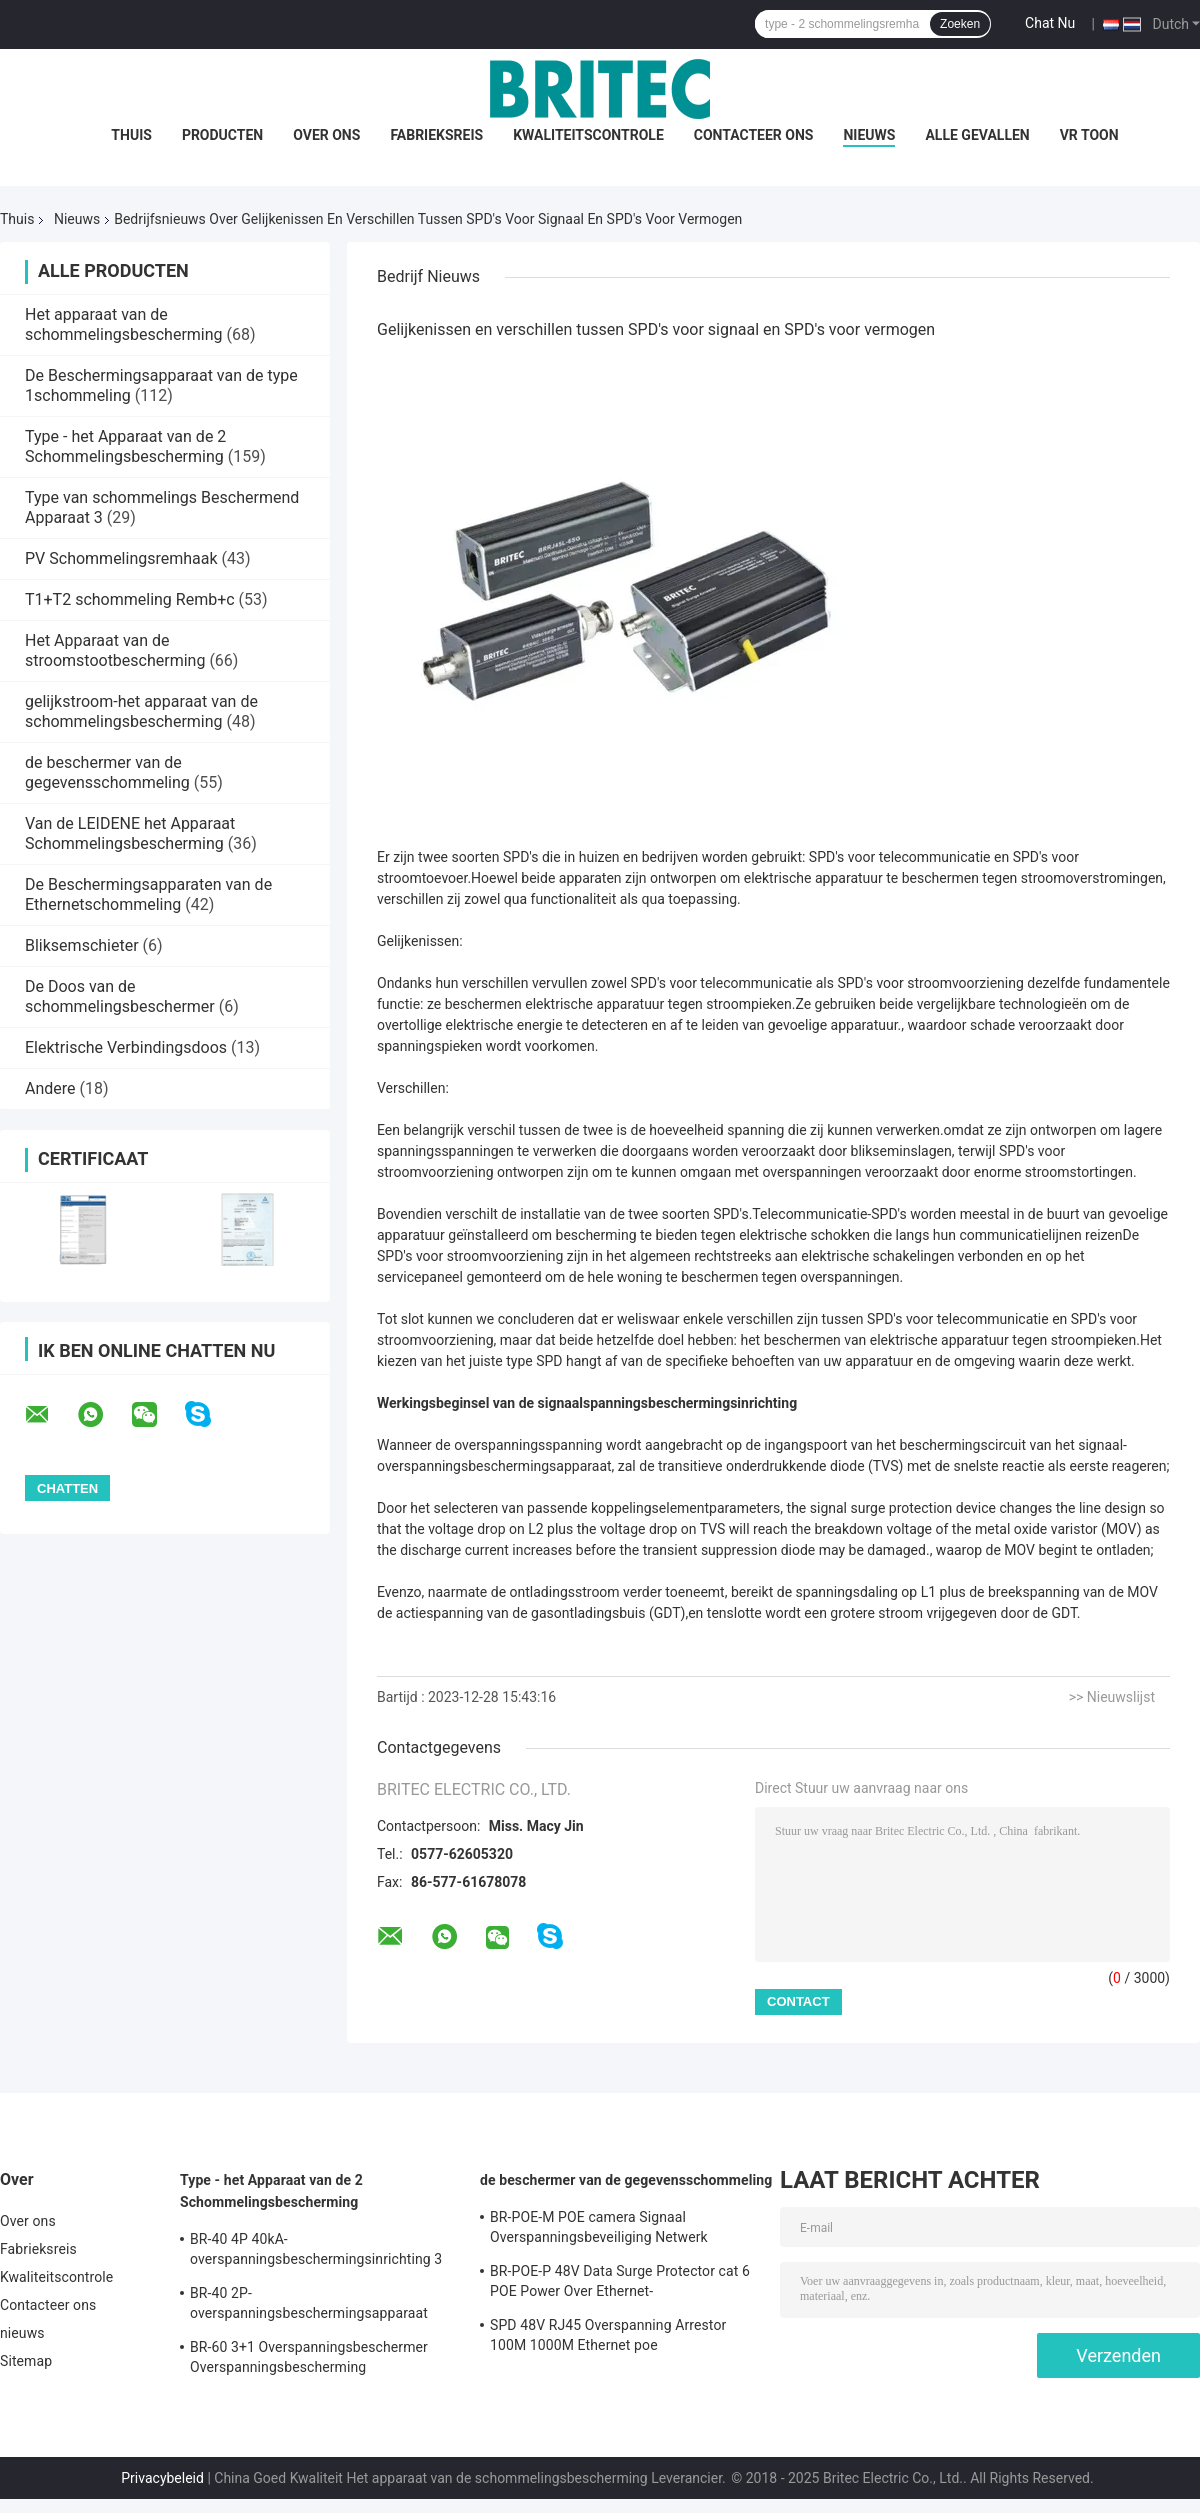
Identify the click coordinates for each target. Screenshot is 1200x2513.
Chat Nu (1050, 23)
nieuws (869, 135)
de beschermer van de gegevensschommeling (107, 772)
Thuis (131, 135)
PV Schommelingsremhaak (121, 558)
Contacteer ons (754, 135)
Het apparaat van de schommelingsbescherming (124, 324)
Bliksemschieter (82, 945)
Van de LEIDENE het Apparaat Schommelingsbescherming (130, 833)
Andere (50, 1088)
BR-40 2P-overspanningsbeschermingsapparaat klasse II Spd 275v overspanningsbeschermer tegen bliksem (320, 2306)
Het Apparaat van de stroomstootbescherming (115, 650)
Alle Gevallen (977, 135)
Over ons (326, 135)
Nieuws (77, 219)
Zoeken (960, 24)
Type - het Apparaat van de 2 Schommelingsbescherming (125, 446)
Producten (222, 135)
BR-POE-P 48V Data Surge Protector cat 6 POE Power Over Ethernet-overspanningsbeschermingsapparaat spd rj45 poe (622, 2284)
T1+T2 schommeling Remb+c (130, 599)
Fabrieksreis (436, 135)
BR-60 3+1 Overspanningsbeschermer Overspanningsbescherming (309, 2357)
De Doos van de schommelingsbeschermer (120, 996)
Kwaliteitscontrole (588, 135)
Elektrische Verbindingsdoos (126, 1047)
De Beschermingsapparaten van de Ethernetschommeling (148, 894)
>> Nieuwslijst (1112, 1697)
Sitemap (26, 2361)
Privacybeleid (162, 2478)
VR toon (1089, 135)
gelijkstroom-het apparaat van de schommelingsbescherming (141, 711)
